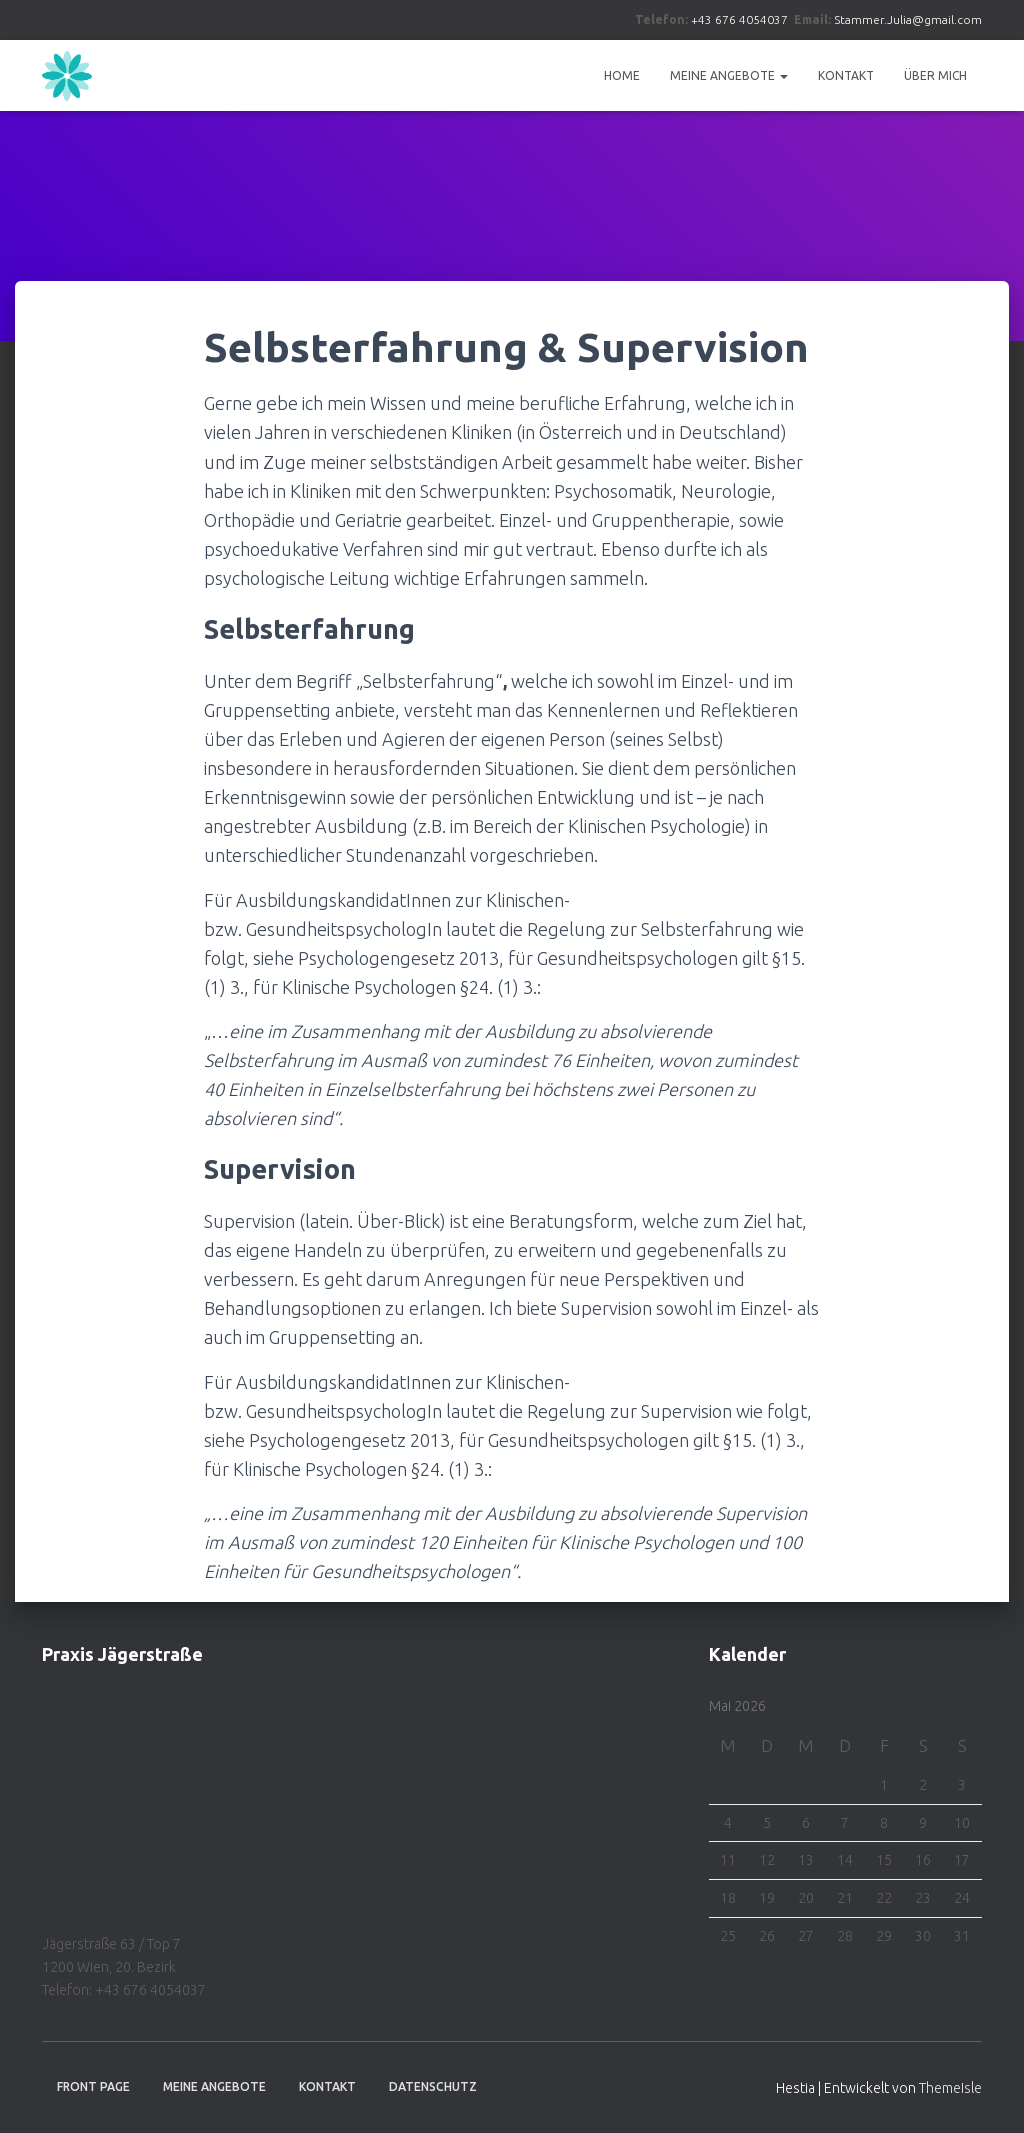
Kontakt (846, 75)
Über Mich (935, 75)
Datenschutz (433, 2086)
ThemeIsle (950, 2088)
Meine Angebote (729, 75)
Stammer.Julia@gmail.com (908, 19)
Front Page (93, 2086)
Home (622, 75)
